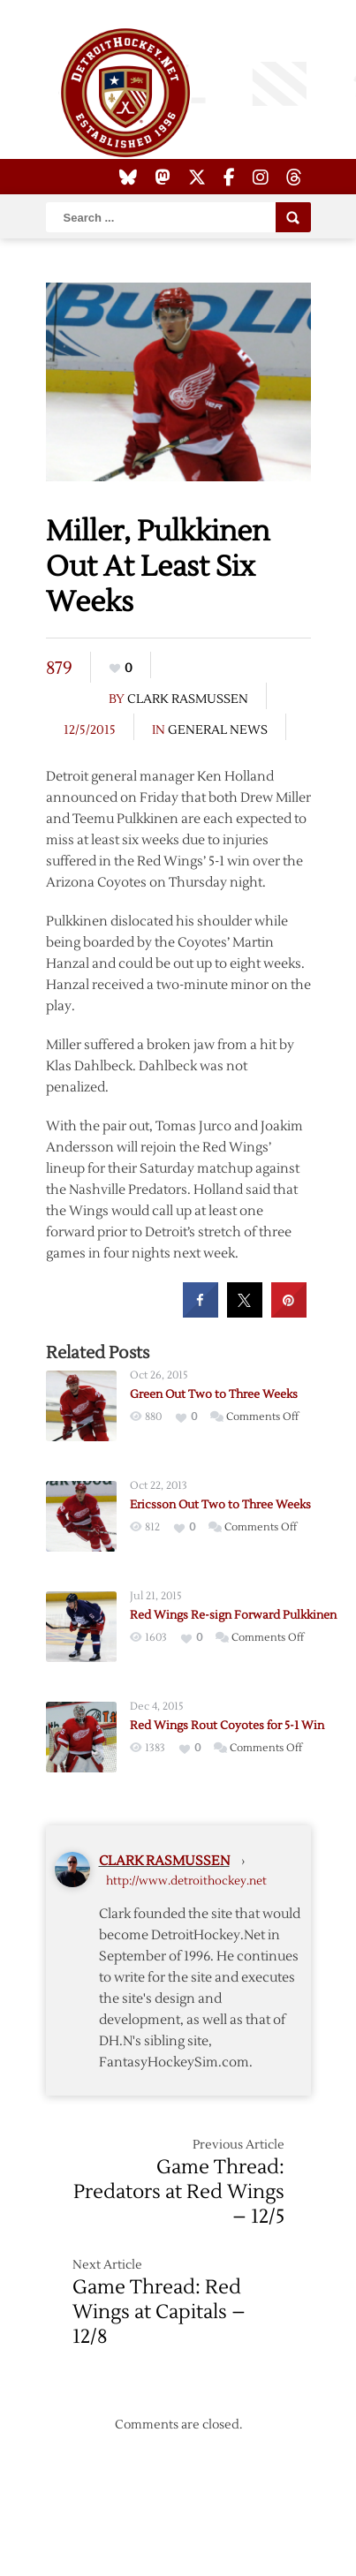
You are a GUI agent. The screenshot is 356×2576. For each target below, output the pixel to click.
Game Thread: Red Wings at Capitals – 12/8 (159, 2312)
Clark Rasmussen (187, 699)
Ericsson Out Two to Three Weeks (220, 1505)
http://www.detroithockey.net (186, 1881)
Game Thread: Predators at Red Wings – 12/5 (178, 2192)
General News (218, 730)
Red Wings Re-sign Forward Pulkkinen (233, 1615)
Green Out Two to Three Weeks (214, 1394)
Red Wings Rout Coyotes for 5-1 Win (227, 1726)
